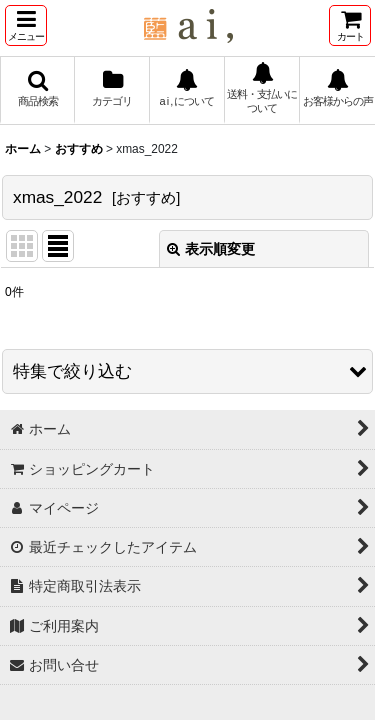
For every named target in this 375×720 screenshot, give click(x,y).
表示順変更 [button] (211, 249)
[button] (26, 25)
